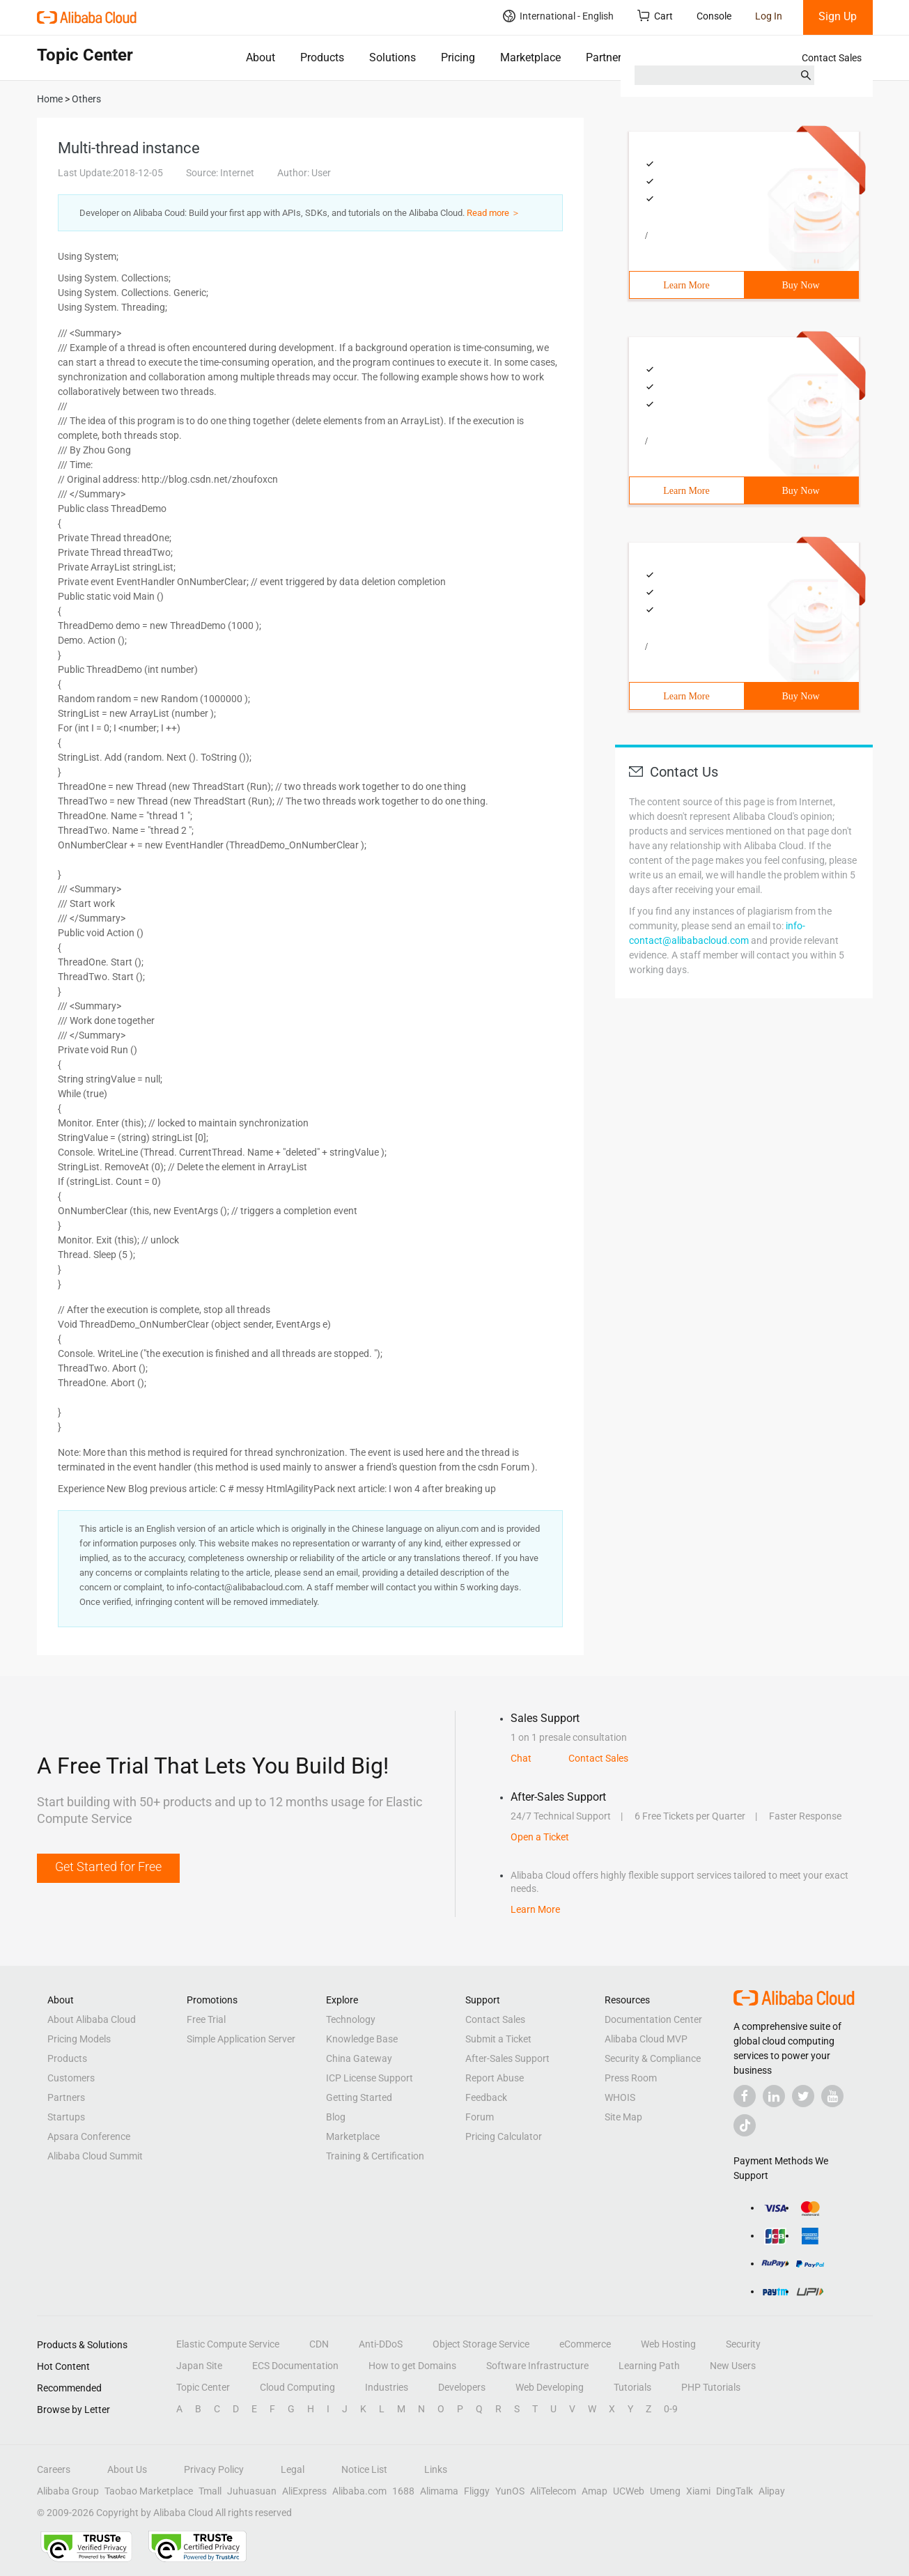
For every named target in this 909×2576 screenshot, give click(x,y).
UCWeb (628, 2491)
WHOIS (620, 2097)
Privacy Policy (214, 2469)
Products (322, 57)
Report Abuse (494, 2078)
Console (714, 16)
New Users (733, 2365)
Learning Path (649, 2365)
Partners (606, 57)
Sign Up (837, 16)
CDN (319, 2344)
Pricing (458, 57)
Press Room (631, 2078)
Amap (594, 2491)
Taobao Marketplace (148, 2491)
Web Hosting (668, 2344)
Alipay (772, 2491)
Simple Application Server (241, 2038)
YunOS (510, 2491)
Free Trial (206, 2019)
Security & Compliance (653, 2058)
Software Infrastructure (537, 2365)
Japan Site (199, 2365)
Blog (335, 2117)
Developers (461, 2387)
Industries (386, 2387)
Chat (521, 1758)
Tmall (210, 2491)
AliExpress (304, 2491)
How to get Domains (412, 2365)
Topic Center (203, 2387)
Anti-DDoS (381, 2344)
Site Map (623, 2117)
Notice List (364, 2469)
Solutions (392, 57)
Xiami (698, 2491)
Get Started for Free (108, 1866)
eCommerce (585, 2344)
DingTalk (734, 2491)
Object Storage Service (481, 2344)
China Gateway (359, 2058)
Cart (655, 16)
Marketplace (530, 57)
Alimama (439, 2491)
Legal (292, 2469)
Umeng (665, 2491)
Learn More (686, 285)
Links (435, 2469)
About (260, 57)
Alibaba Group (68, 2491)
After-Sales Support (507, 2058)
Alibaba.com (359, 2491)
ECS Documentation (295, 2365)
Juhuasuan (252, 2491)
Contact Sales (832, 57)
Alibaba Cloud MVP (646, 2038)
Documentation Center (653, 2019)
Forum (479, 2117)
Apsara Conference (88, 2136)
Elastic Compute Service (227, 2344)
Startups (66, 2117)
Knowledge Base (362, 2038)
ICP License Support (369, 2078)
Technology (350, 2019)
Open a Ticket (540, 1836)
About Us (127, 2469)
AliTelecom (553, 2491)
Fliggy (477, 2491)
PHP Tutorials (710, 2387)
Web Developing (549, 2387)
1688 (403, 2491)
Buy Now (800, 285)
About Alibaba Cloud (91, 2019)
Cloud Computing (297, 2387)
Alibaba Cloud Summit (95, 2156)
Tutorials (632, 2387)
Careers (53, 2469)
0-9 (671, 2408)
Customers (71, 2078)
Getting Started (359, 2097)
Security (743, 2344)
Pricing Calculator (503, 2136)
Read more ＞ (493, 213)
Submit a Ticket (498, 2038)
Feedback (486, 2097)
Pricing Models (79, 2038)
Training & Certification (375, 2156)
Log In (768, 16)
